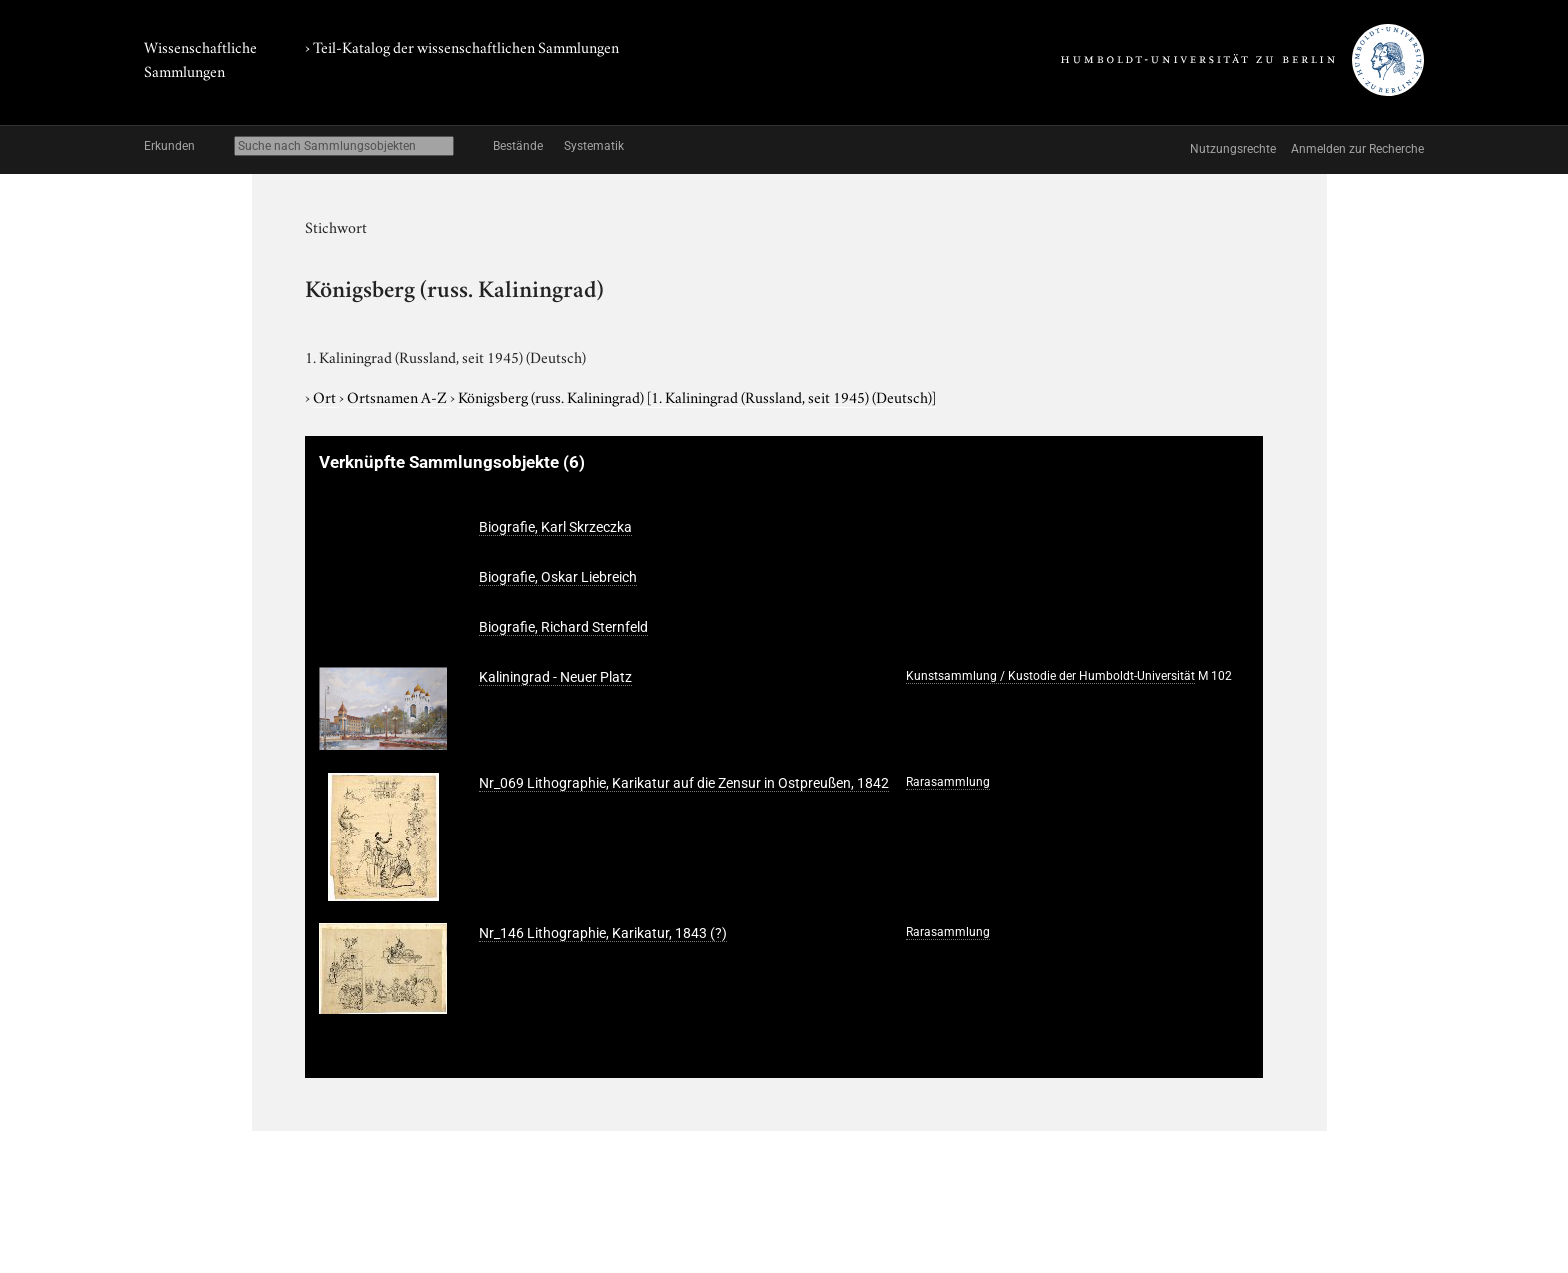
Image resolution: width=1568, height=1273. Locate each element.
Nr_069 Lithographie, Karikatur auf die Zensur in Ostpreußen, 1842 (684, 783)
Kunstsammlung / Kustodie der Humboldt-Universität (1050, 676)
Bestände (518, 146)
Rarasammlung (948, 782)
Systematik (594, 146)
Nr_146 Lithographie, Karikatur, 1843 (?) (603, 933)
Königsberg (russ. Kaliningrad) (697, 396)
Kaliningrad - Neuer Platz (555, 677)
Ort (326, 396)
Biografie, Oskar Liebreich (558, 577)
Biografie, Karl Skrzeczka (555, 527)
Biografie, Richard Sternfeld (563, 627)
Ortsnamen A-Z (398, 396)
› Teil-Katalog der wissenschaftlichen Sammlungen (462, 46)
